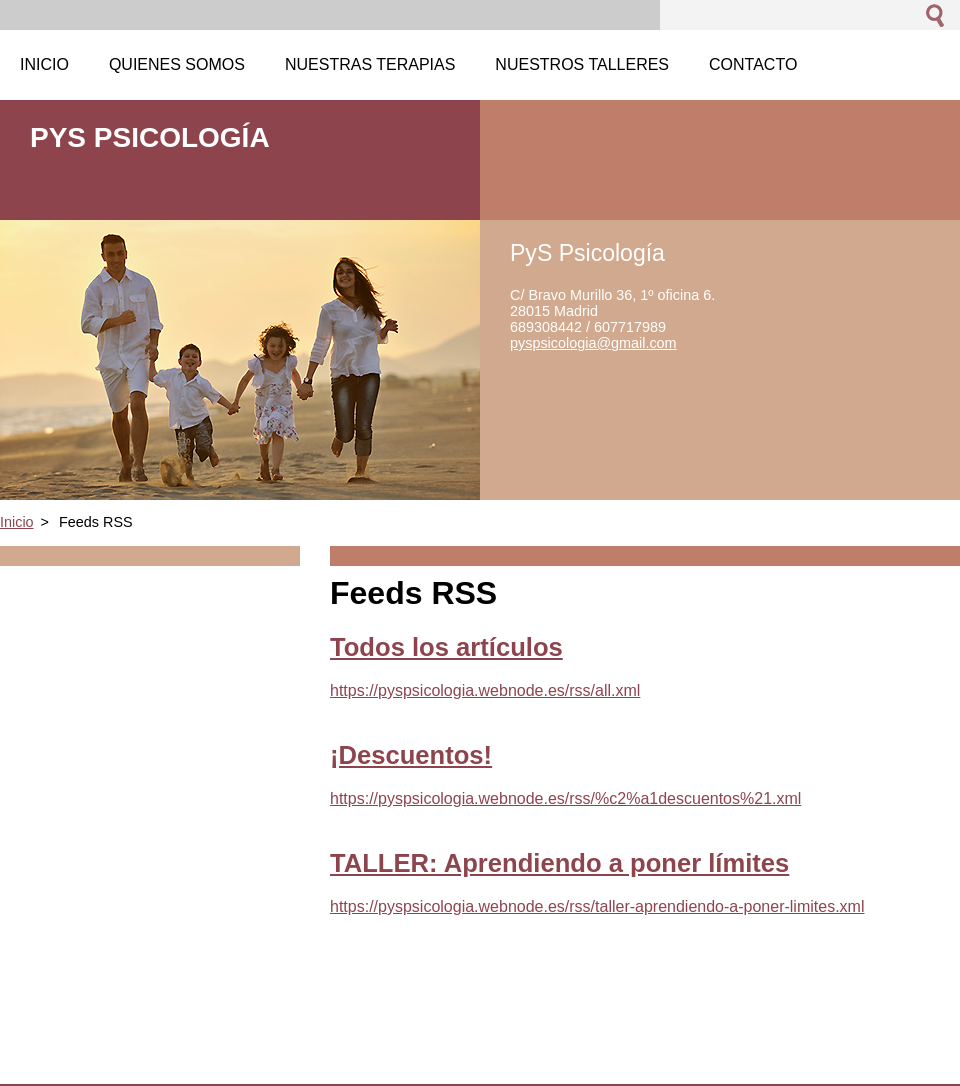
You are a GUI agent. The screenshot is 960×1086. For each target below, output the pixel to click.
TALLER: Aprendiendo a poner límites (559, 863)
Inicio (17, 522)
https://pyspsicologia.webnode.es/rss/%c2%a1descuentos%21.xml (565, 798)
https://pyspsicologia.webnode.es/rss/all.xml (485, 690)
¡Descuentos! (411, 755)
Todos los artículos (446, 647)
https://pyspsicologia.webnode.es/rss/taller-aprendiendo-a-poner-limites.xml (597, 906)
